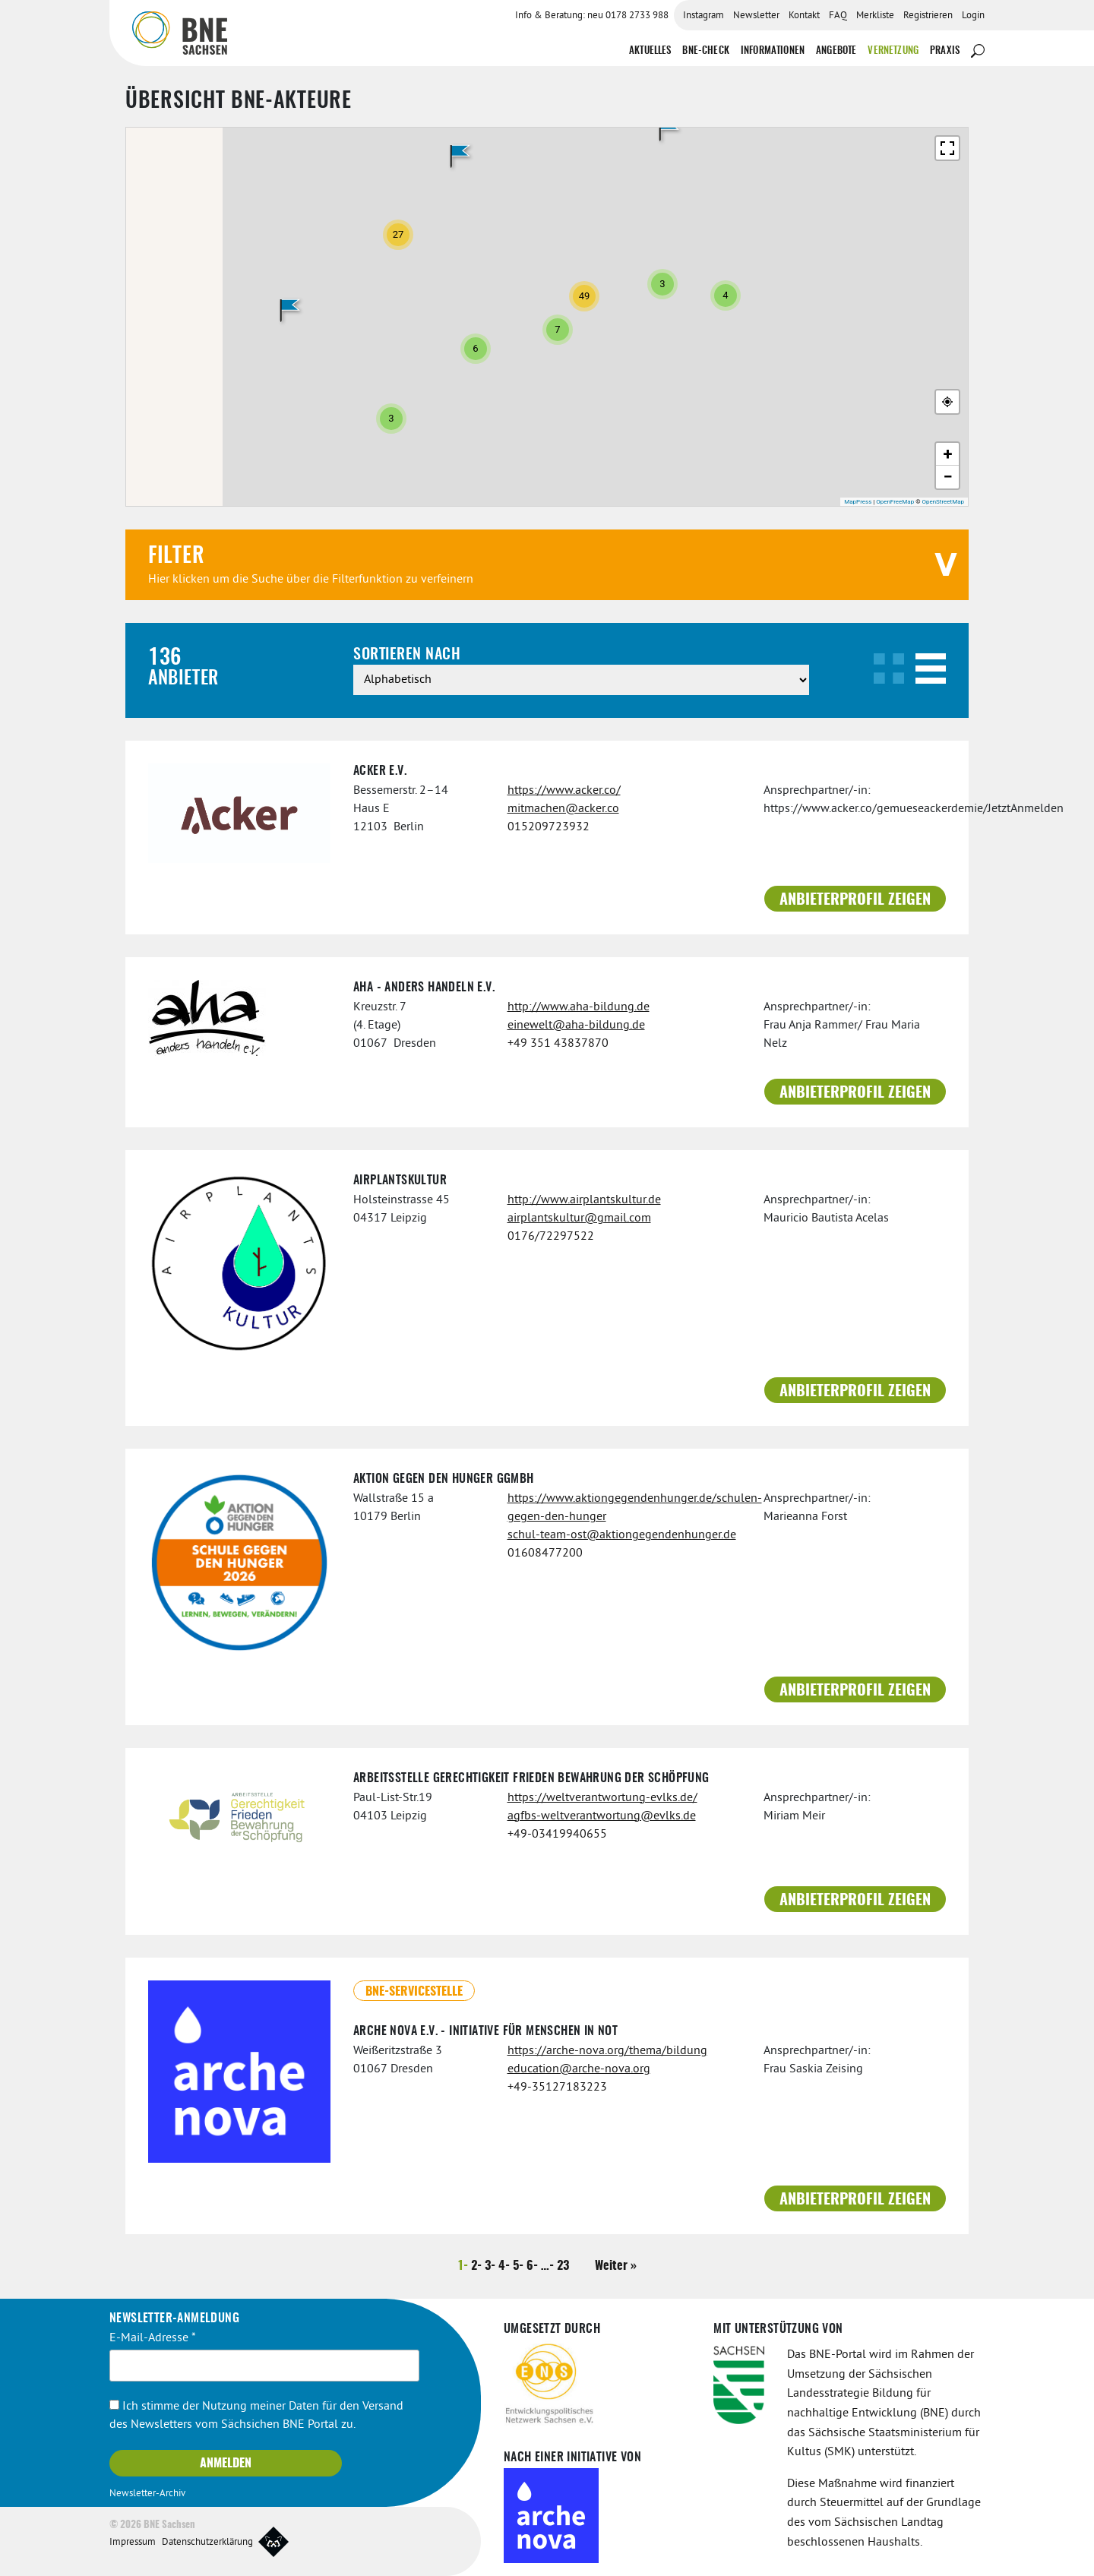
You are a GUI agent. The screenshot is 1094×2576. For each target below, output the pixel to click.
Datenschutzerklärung (207, 2542)
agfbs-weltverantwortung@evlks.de (601, 1816)
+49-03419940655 (557, 1834)
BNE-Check (705, 51)
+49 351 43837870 (558, 1043)
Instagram (703, 16)
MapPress (857, 501)
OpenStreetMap (943, 501)
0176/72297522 (550, 1236)
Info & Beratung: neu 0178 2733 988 (592, 16)
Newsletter (756, 16)
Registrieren (928, 16)
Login (973, 16)
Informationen (773, 51)
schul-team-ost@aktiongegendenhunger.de (621, 1535)
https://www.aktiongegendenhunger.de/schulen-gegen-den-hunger (624, 1508)
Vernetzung (893, 51)
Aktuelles (650, 51)
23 (563, 2266)
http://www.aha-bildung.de (578, 1007)
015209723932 (548, 827)
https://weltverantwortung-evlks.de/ (602, 1798)
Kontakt (804, 16)
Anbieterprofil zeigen (855, 900)
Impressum (132, 2542)
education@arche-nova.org (578, 2069)
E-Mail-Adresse (152, 2338)
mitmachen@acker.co (563, 809)
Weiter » (616, 2266)
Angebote (836, 51)
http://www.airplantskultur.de (584, 1200)
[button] (289, 311)
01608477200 (545, 1553)
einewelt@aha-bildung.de (576, 1025)
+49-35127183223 (557, 2087)
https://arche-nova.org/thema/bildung (607, 2051)
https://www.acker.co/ (564, 790)
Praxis (945, 51)
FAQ (838, 16)
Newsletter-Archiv (147, 2494)
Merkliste (875, 16)
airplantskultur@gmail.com (579, 1218)
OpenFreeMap (895, 501)
